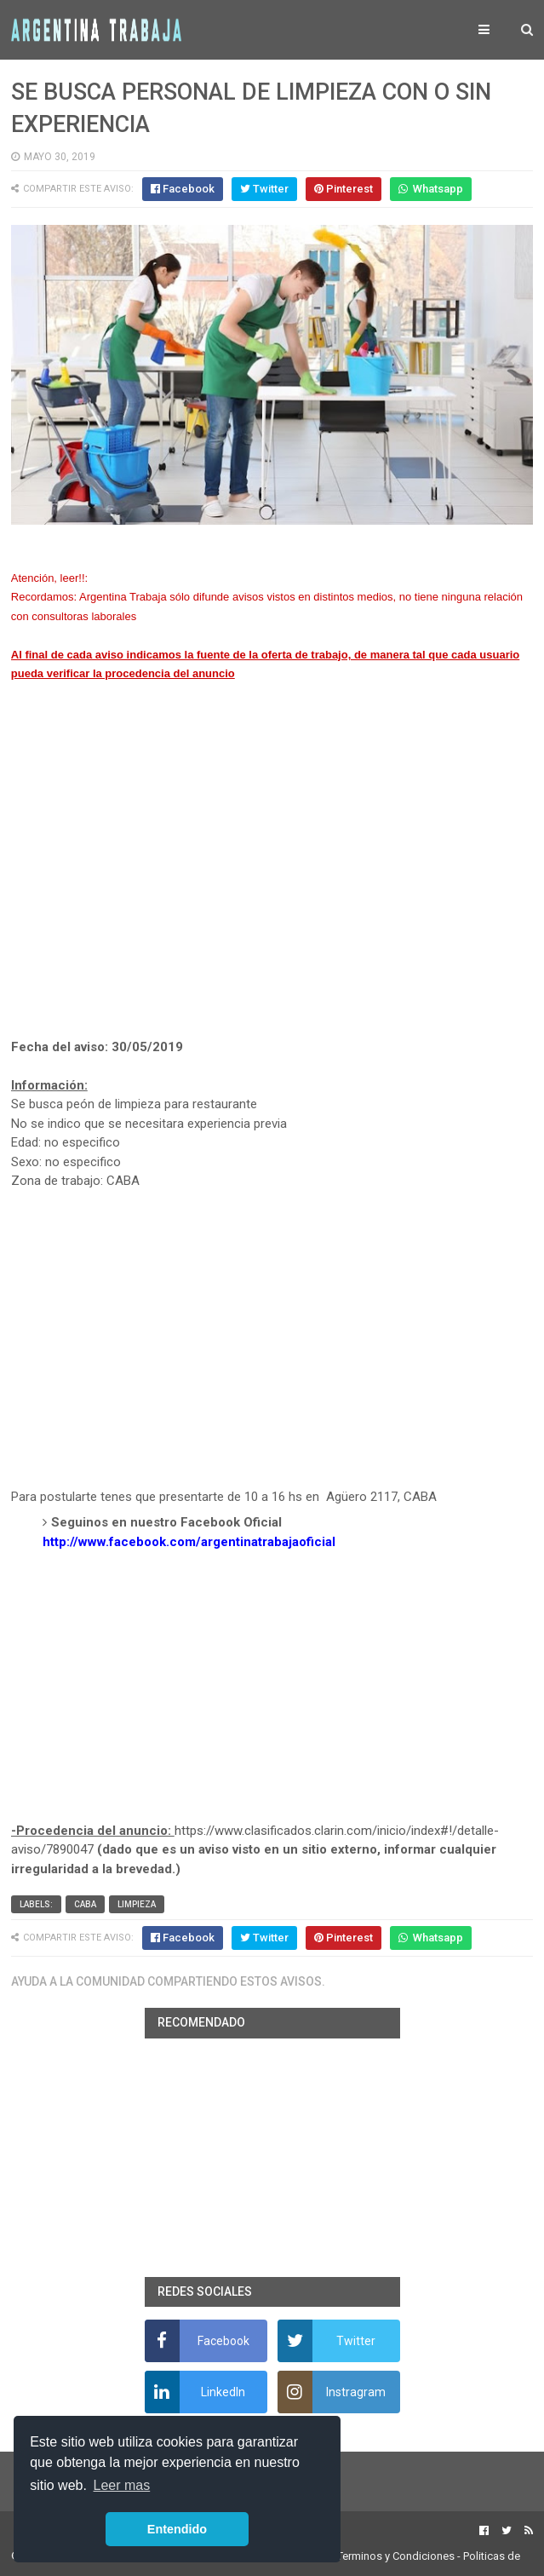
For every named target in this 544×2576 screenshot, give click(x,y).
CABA (85, 1904)
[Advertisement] (272, 880)
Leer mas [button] (122, 2485)
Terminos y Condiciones (396, 2556)
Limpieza (136, 1904)
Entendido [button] (177, 2529)
